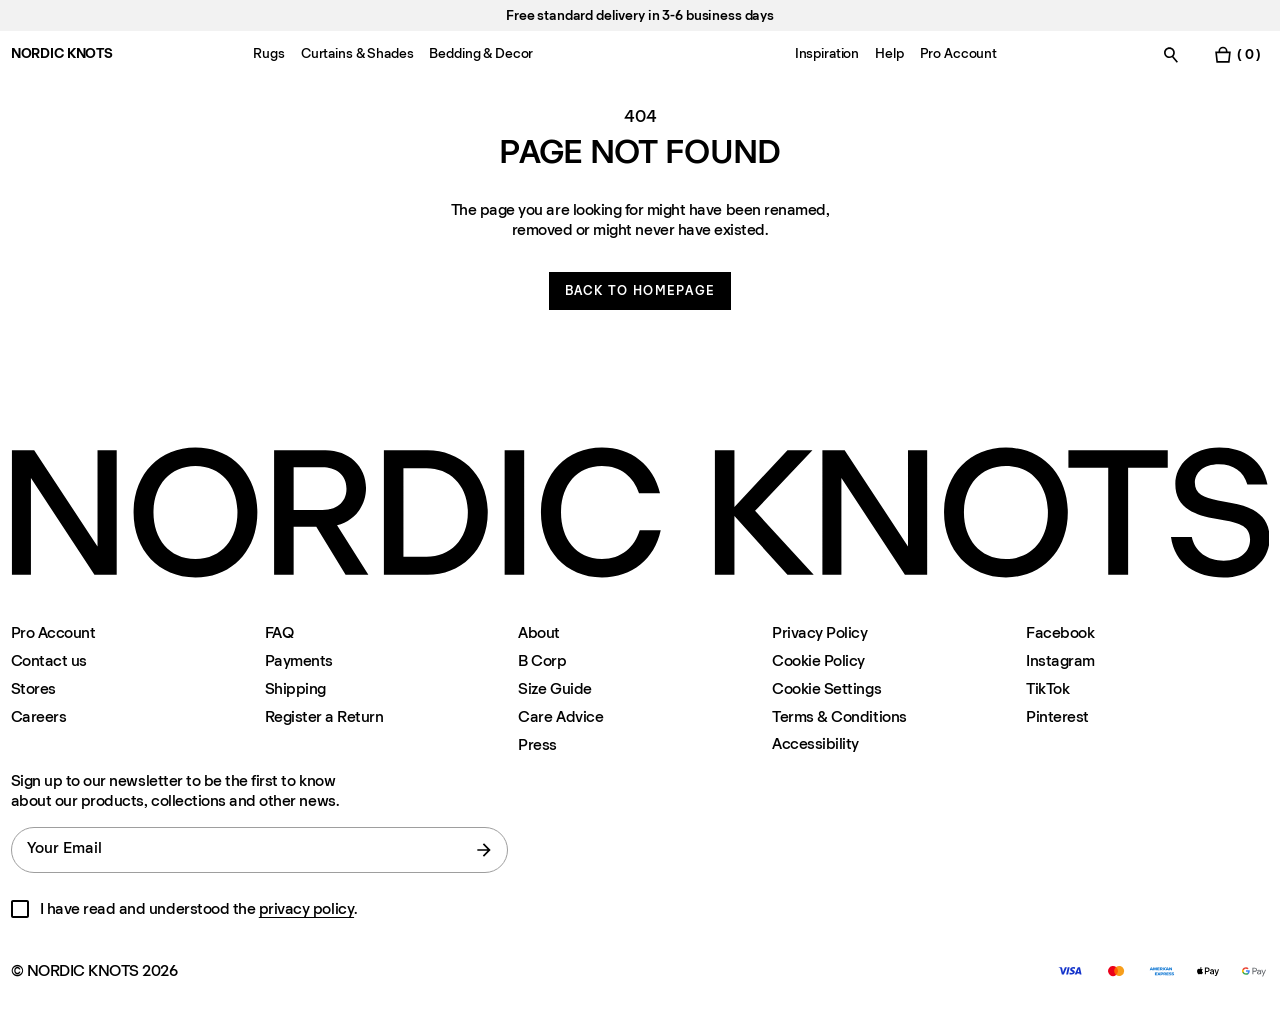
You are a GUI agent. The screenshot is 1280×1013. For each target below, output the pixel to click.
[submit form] (484, 850)
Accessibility (815, 744)
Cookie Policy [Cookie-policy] (818, 660)
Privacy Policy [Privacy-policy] (819, 632)
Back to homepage (640, 290)
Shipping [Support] (295, 688)
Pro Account (53, 632)
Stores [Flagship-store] (33, 688)
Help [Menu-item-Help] (889, 53)
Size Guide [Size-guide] (554, 688)
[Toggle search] (1171, 54)
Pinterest (1057, 716)
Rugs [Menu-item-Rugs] (268, 53)
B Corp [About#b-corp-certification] (542, 660)
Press (537, 744)
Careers (39, 716)
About (539, 632)
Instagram (1060, 660)
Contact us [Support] (49, 660)
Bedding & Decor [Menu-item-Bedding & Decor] (481, 53)
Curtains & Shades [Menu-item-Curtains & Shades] (357, 53)
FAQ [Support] (279, 632)
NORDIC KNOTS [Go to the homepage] (62, 53)
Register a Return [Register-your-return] (324, 716)
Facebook (1060, 632)
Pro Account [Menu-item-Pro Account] (958, 53)
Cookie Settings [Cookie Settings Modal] (826, 688)
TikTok (1047, 688)
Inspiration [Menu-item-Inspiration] (827, 53)
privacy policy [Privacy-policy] (306, 908)
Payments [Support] (299, 660)
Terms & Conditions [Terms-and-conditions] (839, 716)
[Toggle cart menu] (1237, 54)
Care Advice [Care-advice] (560, 716)
